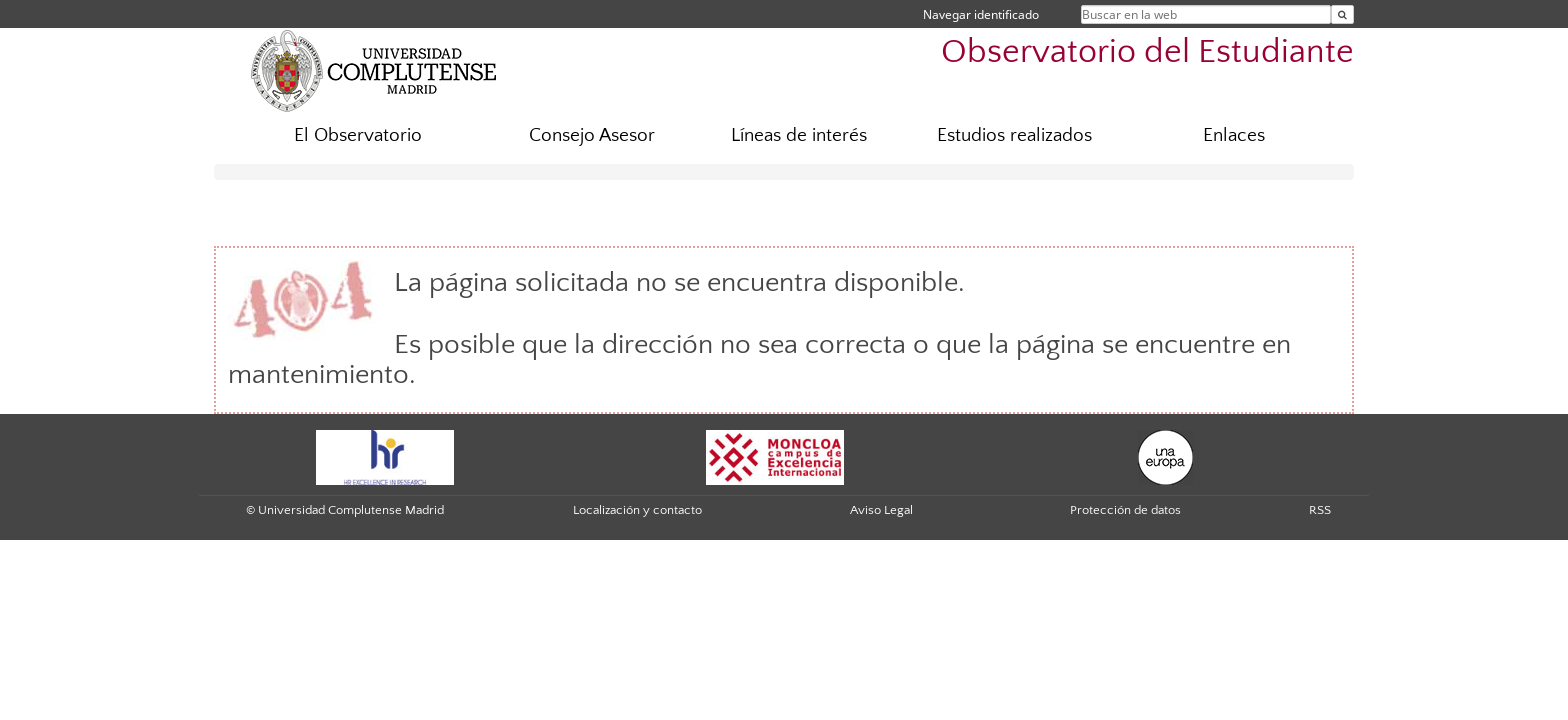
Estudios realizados (1014, 135)
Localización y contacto (637, 510)
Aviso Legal (881, 510)
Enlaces (1234, 135)
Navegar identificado (981, 14)
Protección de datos (1125, 510)
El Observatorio (358, 135)
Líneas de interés (799, 135)
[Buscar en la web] (1342, 14)
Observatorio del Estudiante (1147, 52)
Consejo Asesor (592, 135)
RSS (1320, 510)
